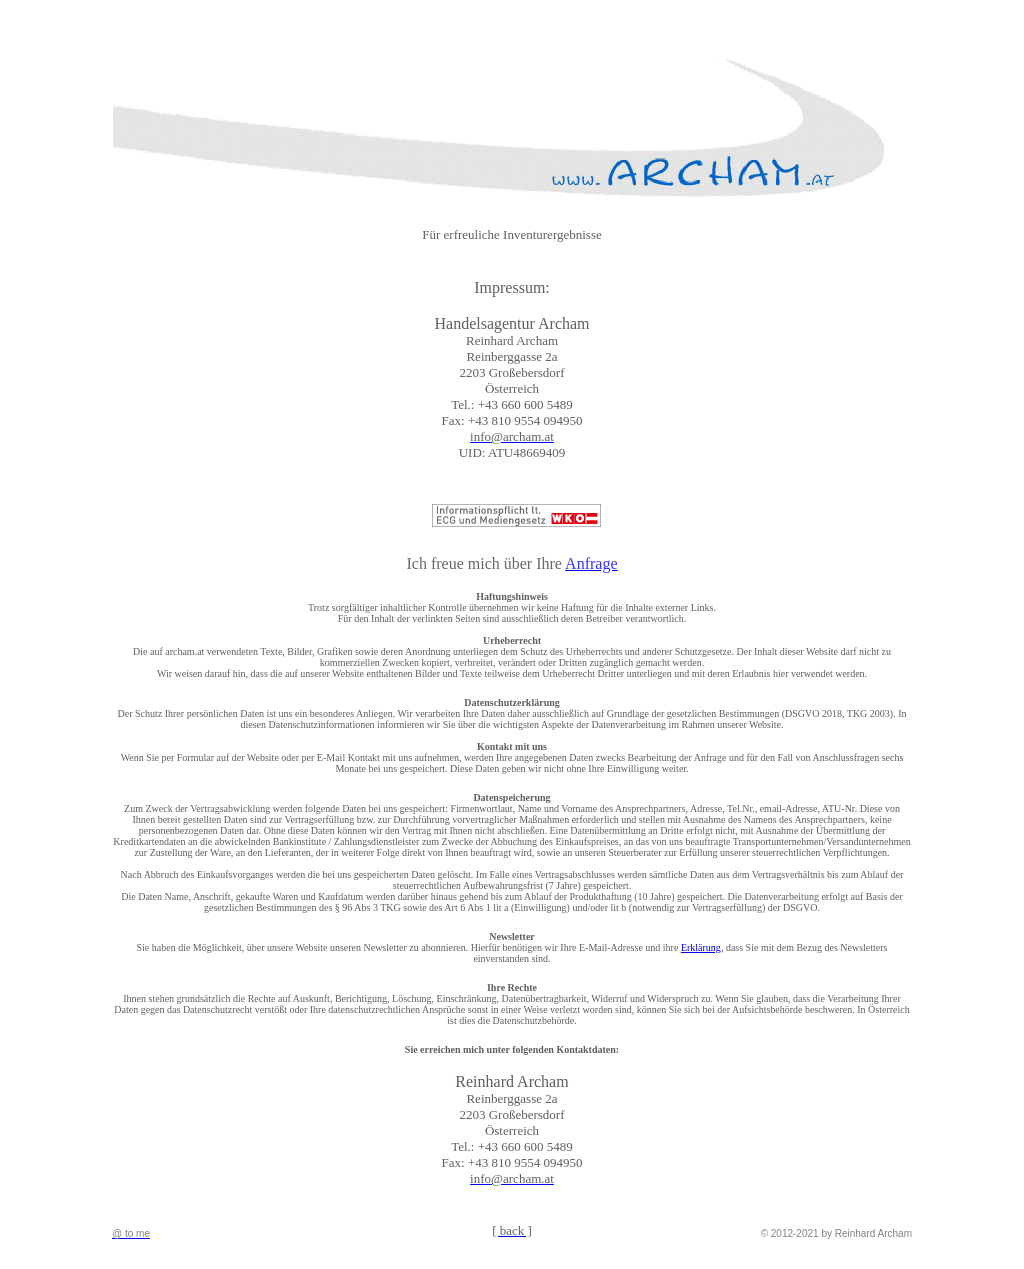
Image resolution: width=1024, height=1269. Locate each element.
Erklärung (701, 947)
